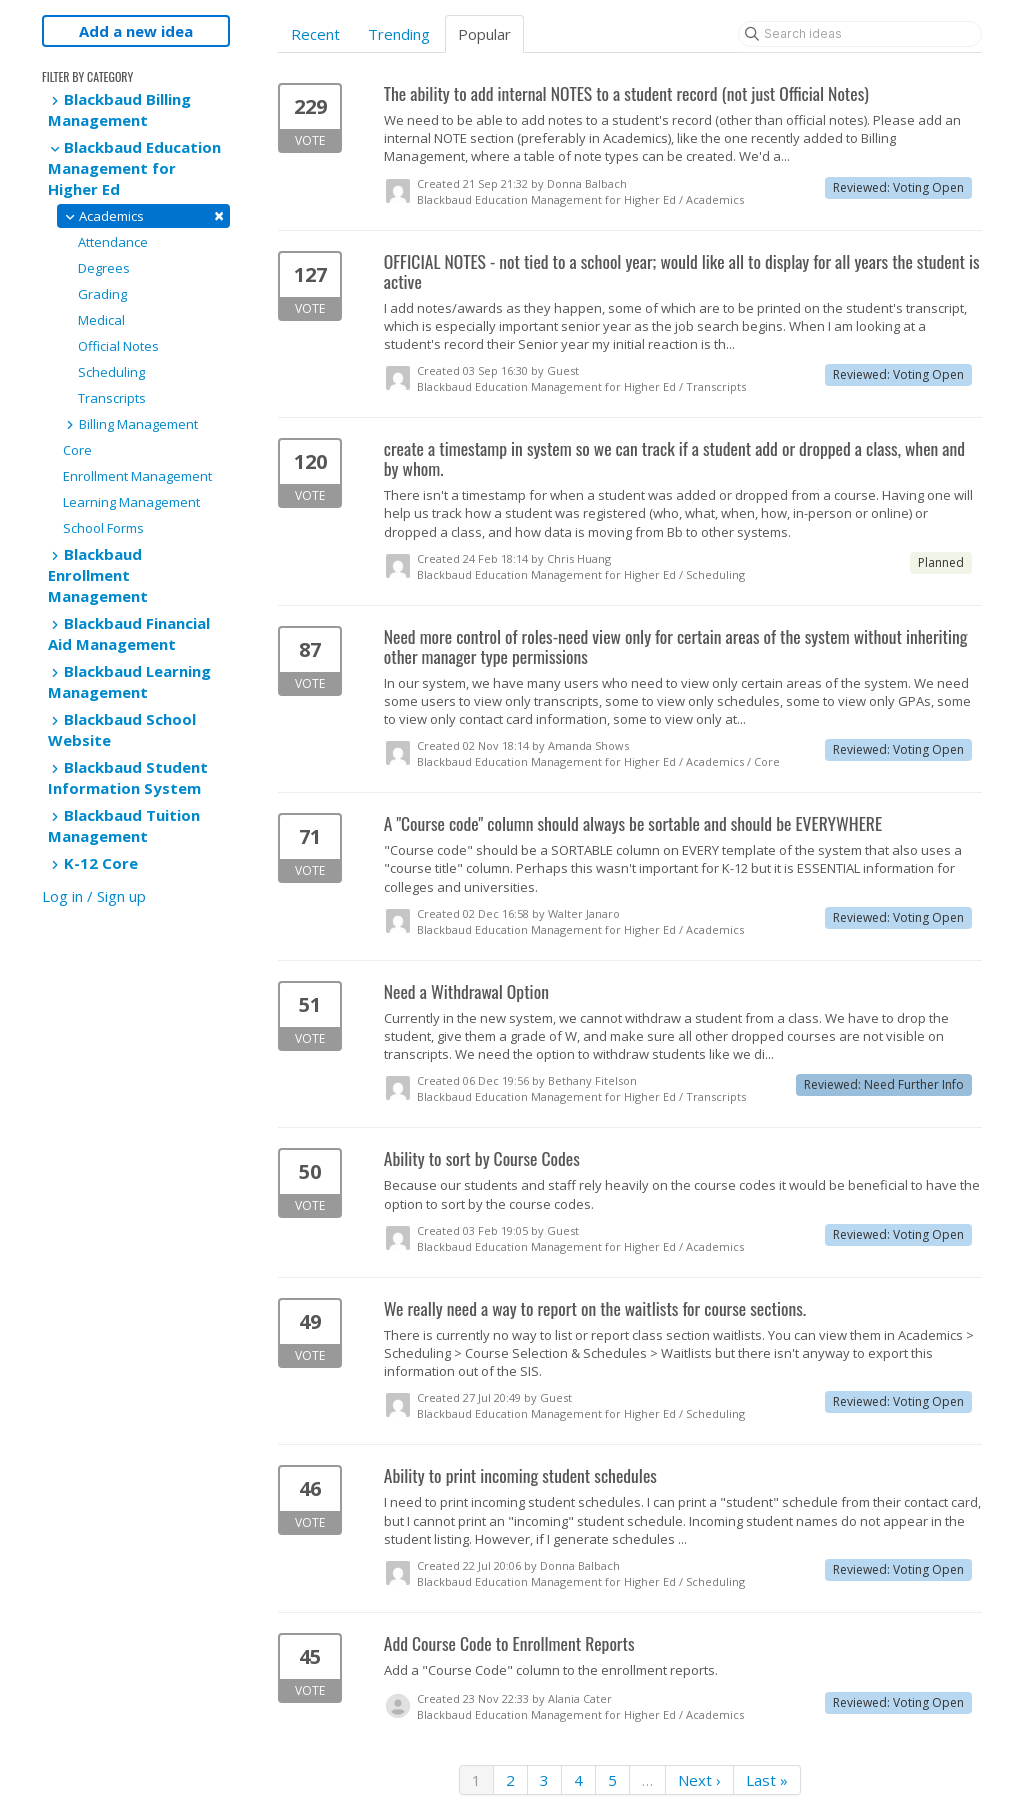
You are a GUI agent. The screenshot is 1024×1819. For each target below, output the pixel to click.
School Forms (103, 528)
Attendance (113, 242)
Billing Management (130, 424)
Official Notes (118, 346)
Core (77, 450)
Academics (143, 215)
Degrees (104, 268)
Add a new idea (136, 31)
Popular (484, 34)
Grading (102, 294)
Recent (315, 34)
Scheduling (111, 372)
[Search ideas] (860, 34)
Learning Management (131, 502)
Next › (699, 1780)
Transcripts (112, 398)
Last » (767, 1780)
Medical (101, 320)
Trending (399, 34)
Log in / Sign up (94, 896)
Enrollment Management (137, 476)
